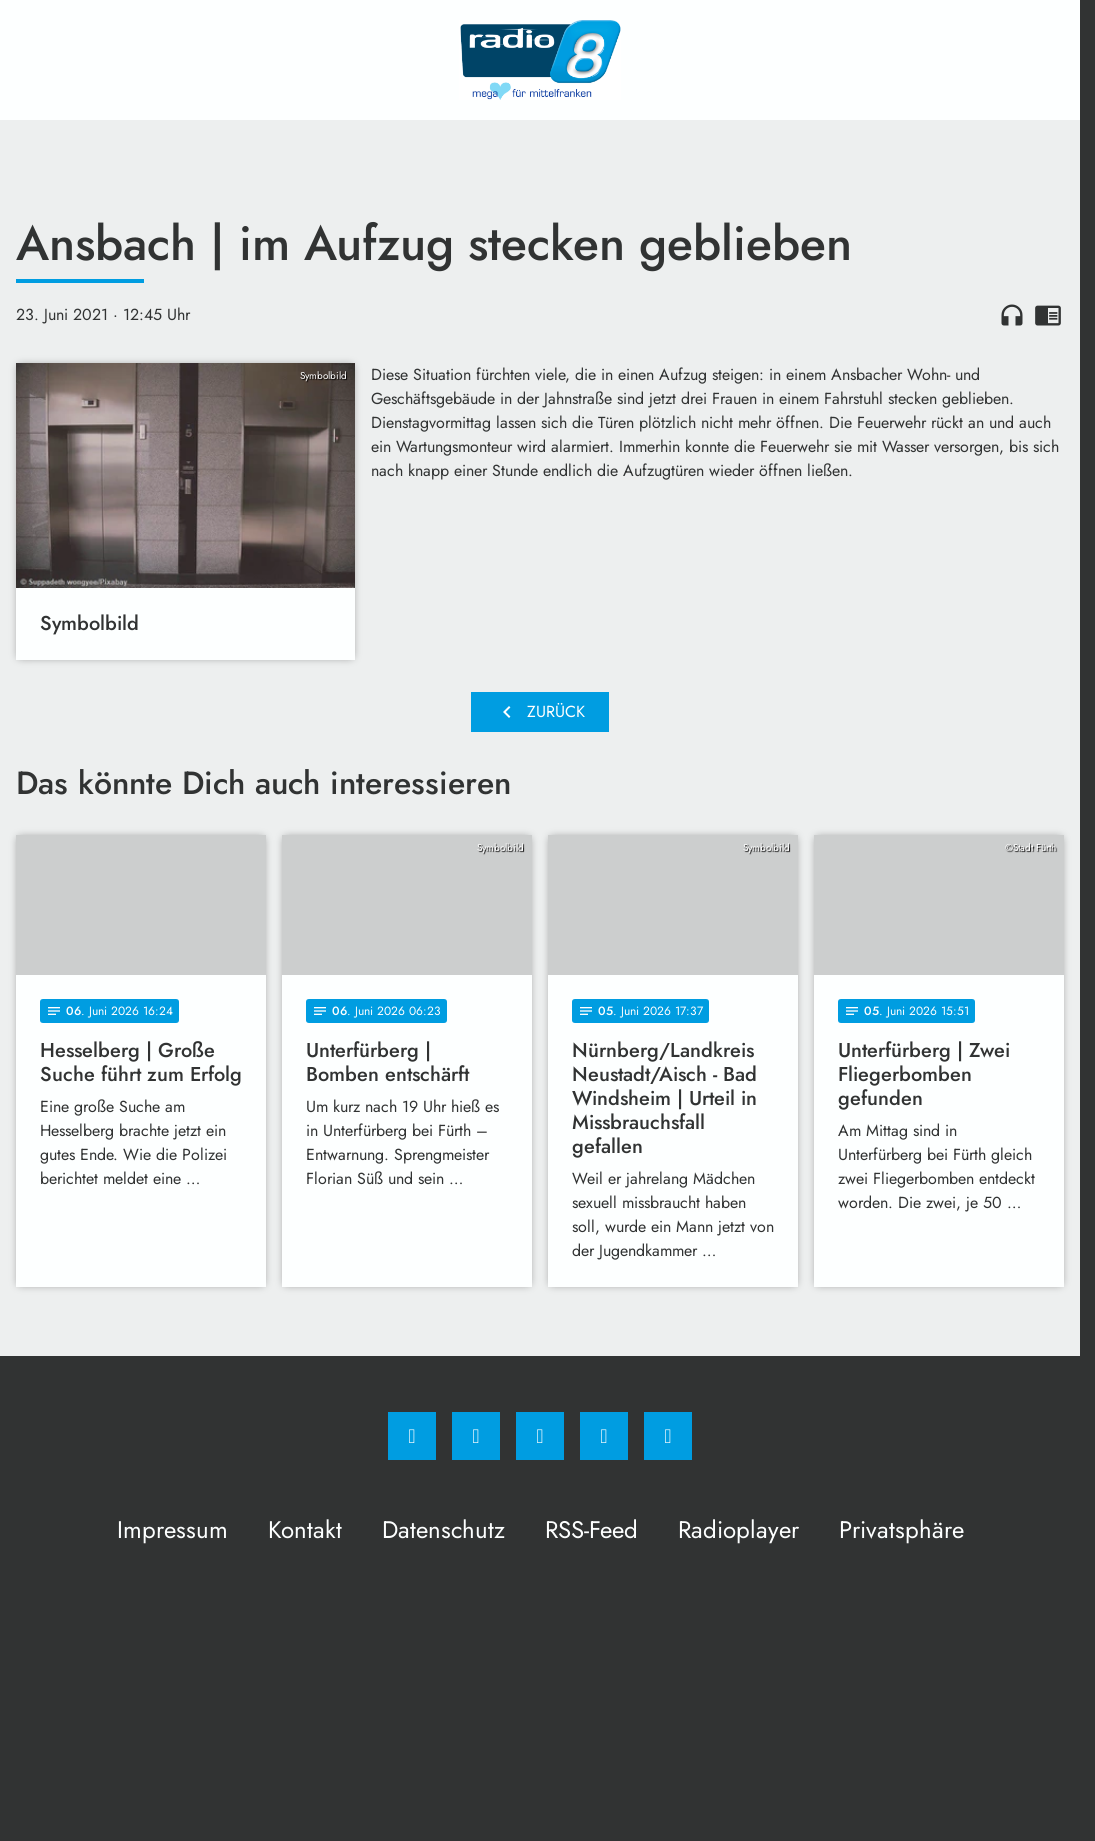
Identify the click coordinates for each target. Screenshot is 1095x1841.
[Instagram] (476, 1436)
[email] (668, 1436)
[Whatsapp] (540, 1436)
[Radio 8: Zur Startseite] (540, 60)
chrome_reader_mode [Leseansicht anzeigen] (1048, 315)
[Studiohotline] (604, 1436)
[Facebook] (412, 1436)
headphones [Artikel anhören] (1012, 315)
